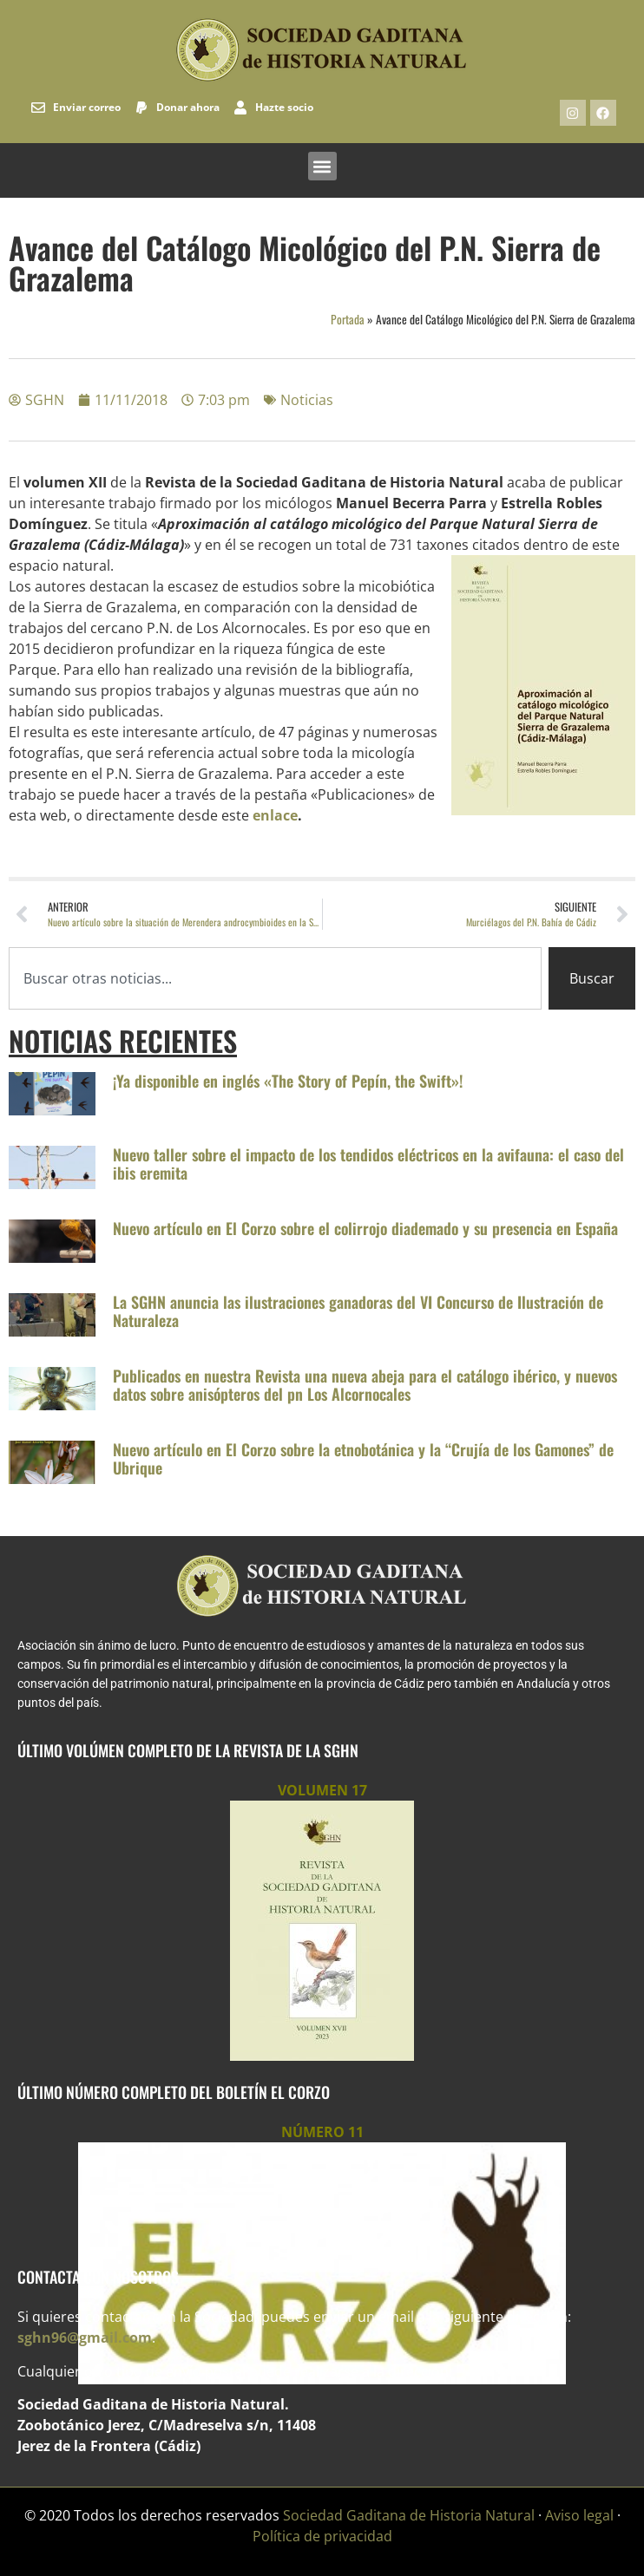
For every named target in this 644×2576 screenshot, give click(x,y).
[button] (322, 166)
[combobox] (275, 978)
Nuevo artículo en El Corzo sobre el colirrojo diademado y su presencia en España (365, 1228)
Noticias (306, 399)
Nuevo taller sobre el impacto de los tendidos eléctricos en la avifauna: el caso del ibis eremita (368, 1164)
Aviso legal (579, 2515)
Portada (348, 319)
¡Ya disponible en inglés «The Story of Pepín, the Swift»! (288, 1080)
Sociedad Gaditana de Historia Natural (409, 2515)
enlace (275, 815)
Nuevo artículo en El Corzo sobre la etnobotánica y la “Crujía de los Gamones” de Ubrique (363, 1459)
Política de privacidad (322, 2536)
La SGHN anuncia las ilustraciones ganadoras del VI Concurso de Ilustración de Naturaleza (358, 1311)
